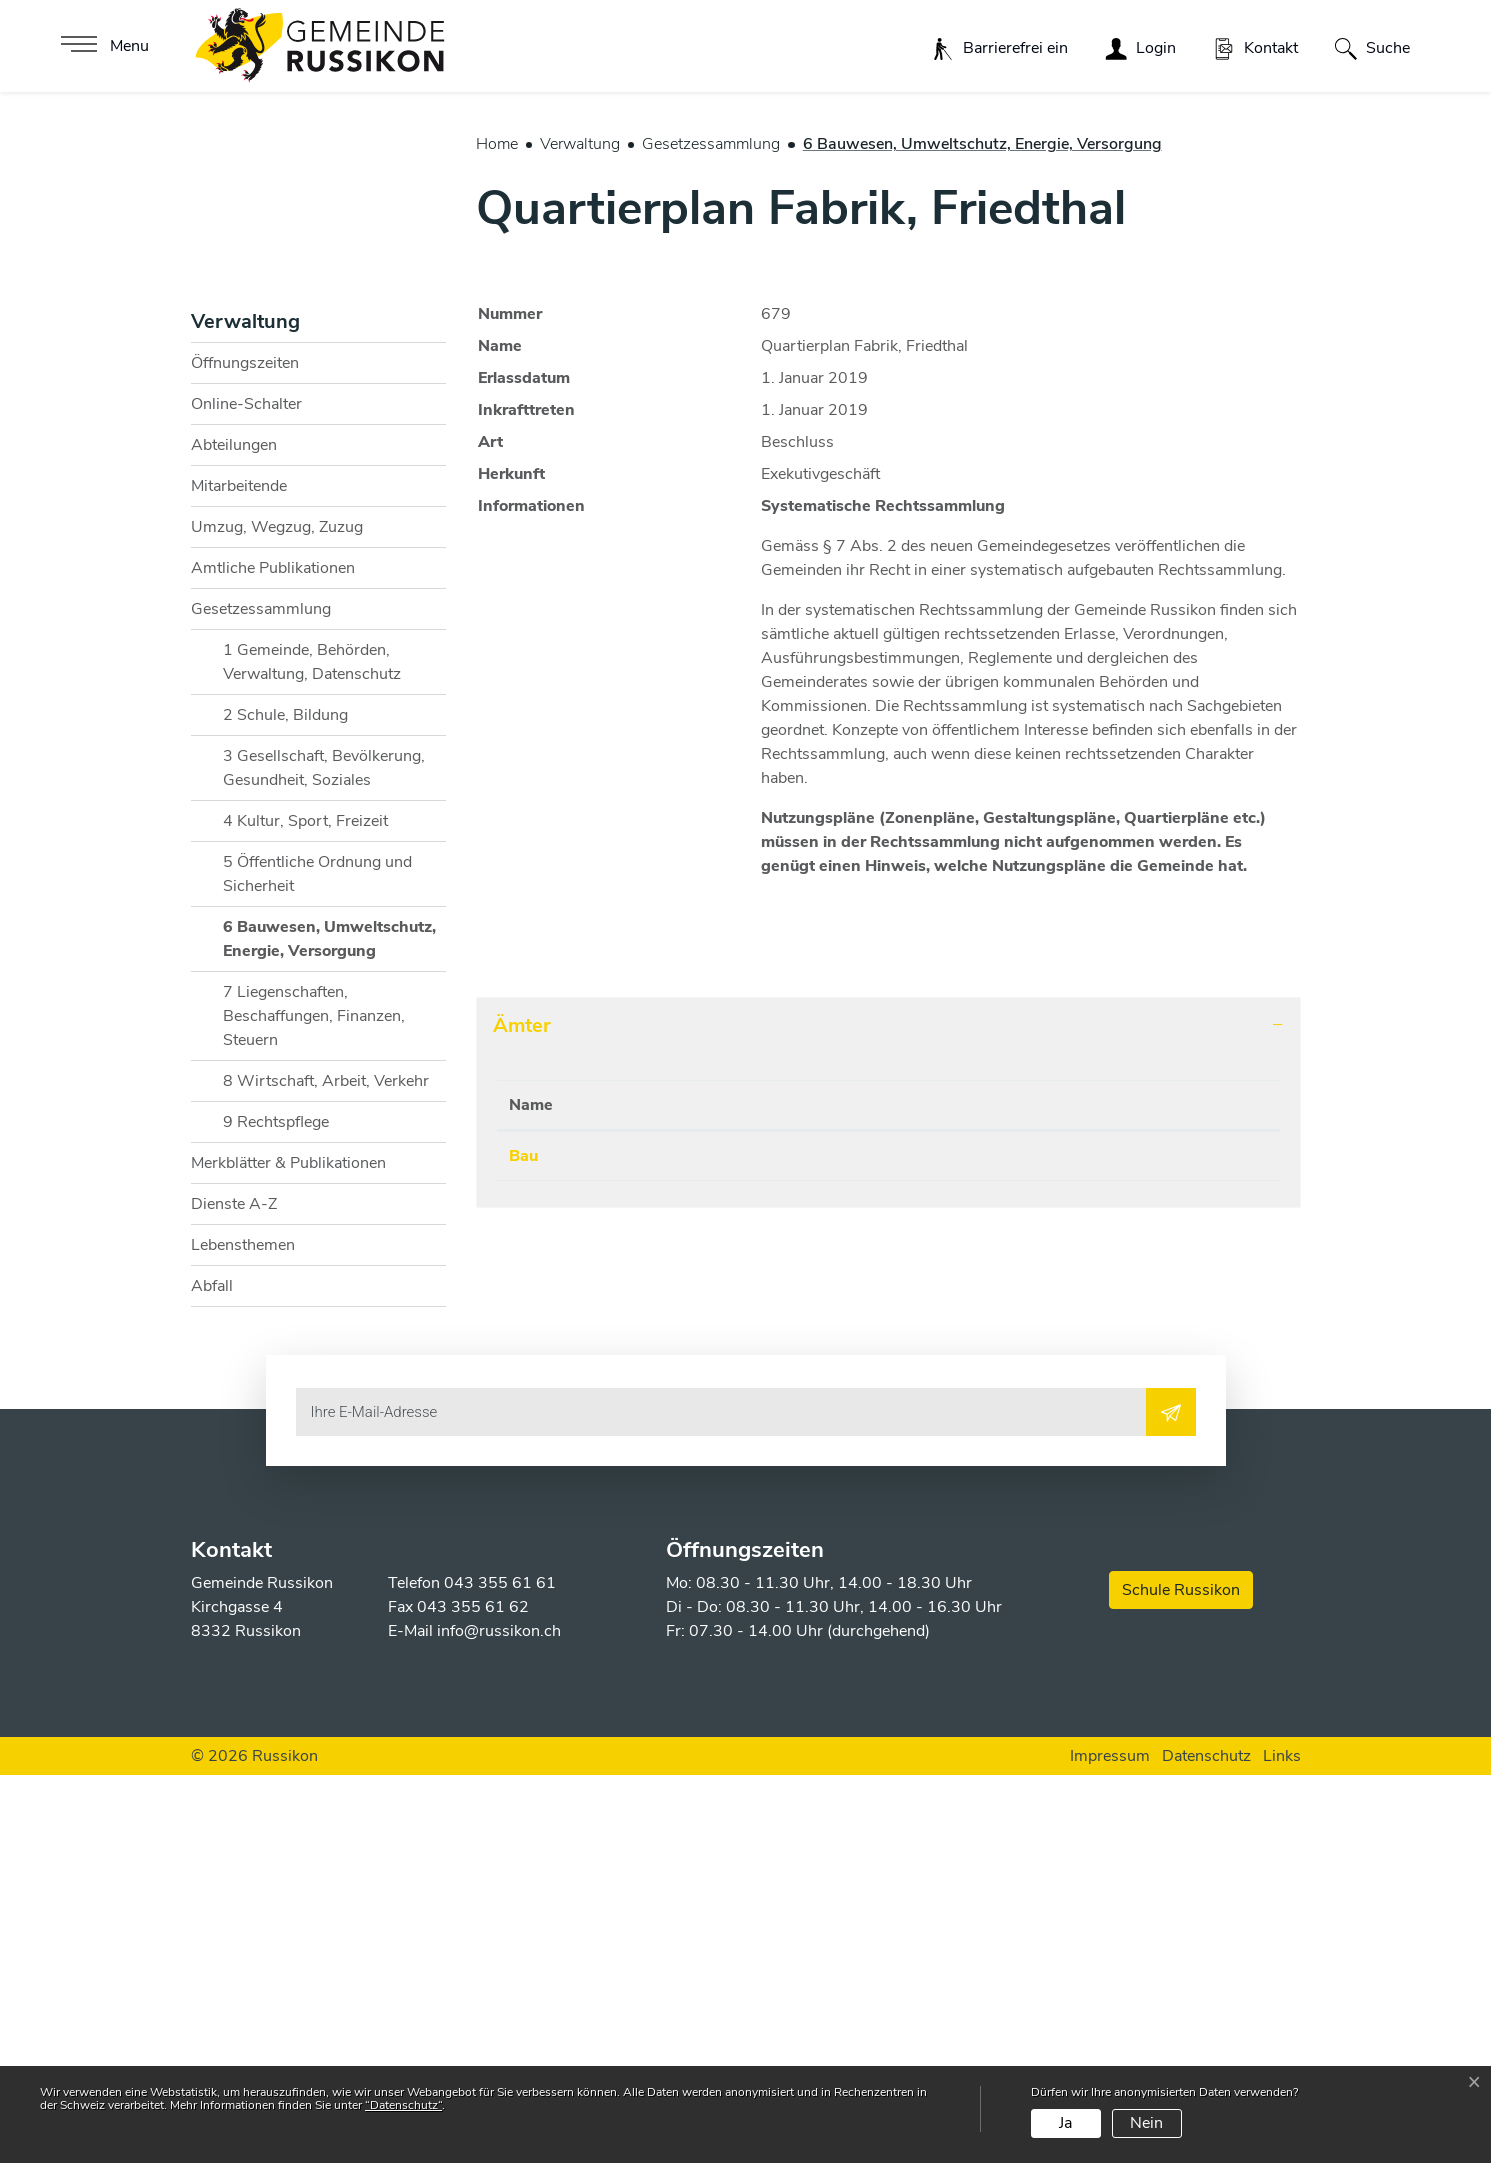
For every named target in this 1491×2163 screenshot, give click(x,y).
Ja (1065, 2123)
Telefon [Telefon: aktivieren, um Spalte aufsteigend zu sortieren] (658, 1492)
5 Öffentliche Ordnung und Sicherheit (317, 1261)
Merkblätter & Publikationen (288, 1550)
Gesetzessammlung (261, 996)
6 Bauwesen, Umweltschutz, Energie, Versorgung (329, 1330)
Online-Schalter (246, 791)
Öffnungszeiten (245, 750)
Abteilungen (234, 832)
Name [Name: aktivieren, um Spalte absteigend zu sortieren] (531, 1492)
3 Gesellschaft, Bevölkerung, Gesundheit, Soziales (324, 1155)
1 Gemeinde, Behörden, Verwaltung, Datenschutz (312, 1049)
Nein (1146, 2123)
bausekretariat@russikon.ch (978, 1543)
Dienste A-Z (234, 1591)
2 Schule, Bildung (285, 1102)
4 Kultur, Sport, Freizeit (305, 1208)
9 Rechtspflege (276, 1509)
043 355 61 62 (473, 1995)
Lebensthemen (243, 1632)
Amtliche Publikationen (273, 955)
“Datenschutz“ (403, 2105)
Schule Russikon (1181, 1978)
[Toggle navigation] (102, 46)
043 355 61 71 (686, 1543)
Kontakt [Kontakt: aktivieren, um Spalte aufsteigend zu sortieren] (904, 1492)
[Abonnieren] (1171, 1799)
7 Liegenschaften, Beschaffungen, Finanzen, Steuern (314, 1403)
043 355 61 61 (500, 1971)
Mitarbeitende (239, 873)
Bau (523, 1543)
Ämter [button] (522, 1412)
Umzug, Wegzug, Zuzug (277, 914)
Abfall (212, 1673)
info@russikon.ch (499, 2019)
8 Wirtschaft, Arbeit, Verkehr (326, 1468)
